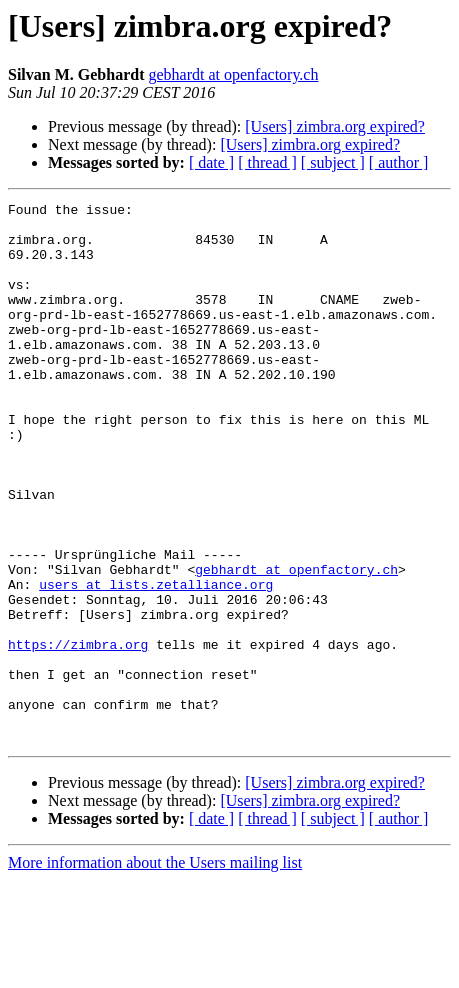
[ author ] (399, 162)
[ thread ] (267, 162)
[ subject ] (333, 162)
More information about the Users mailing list (155, 970)
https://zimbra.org (78, 734)
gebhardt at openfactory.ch (233, 74)
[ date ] (211, 162)
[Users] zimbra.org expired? (335, 126)
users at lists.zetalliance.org (156, 662)
